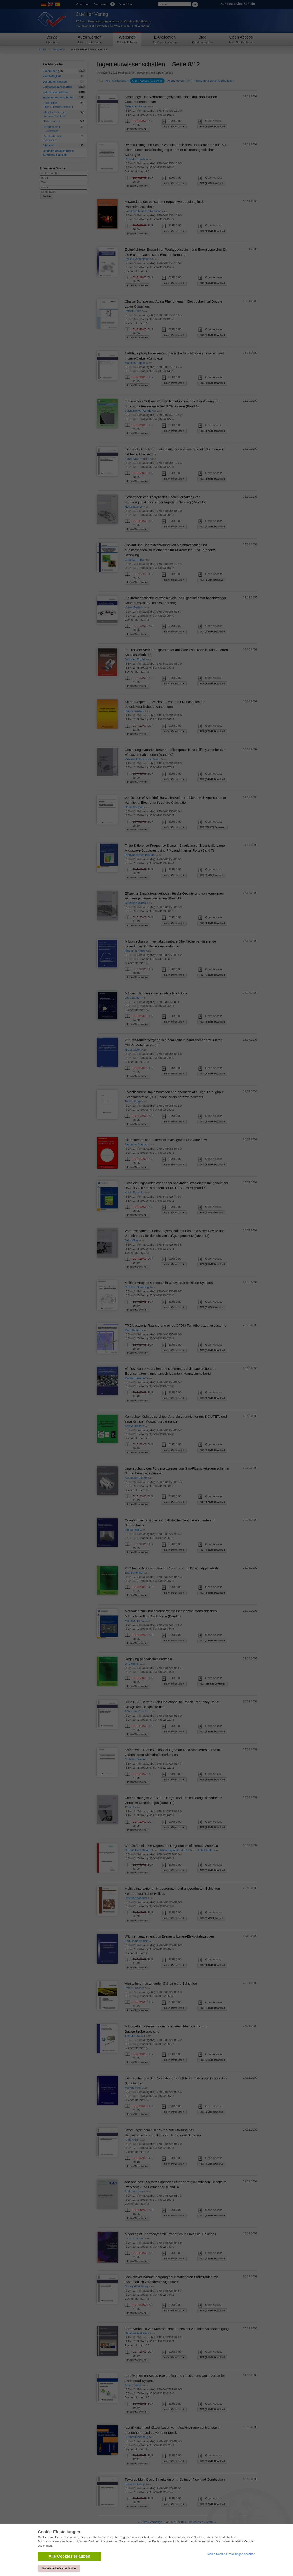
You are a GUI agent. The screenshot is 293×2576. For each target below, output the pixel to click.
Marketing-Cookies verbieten (59, 2568)
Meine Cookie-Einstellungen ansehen (231, 2554)
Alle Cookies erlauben (69, 2556)
